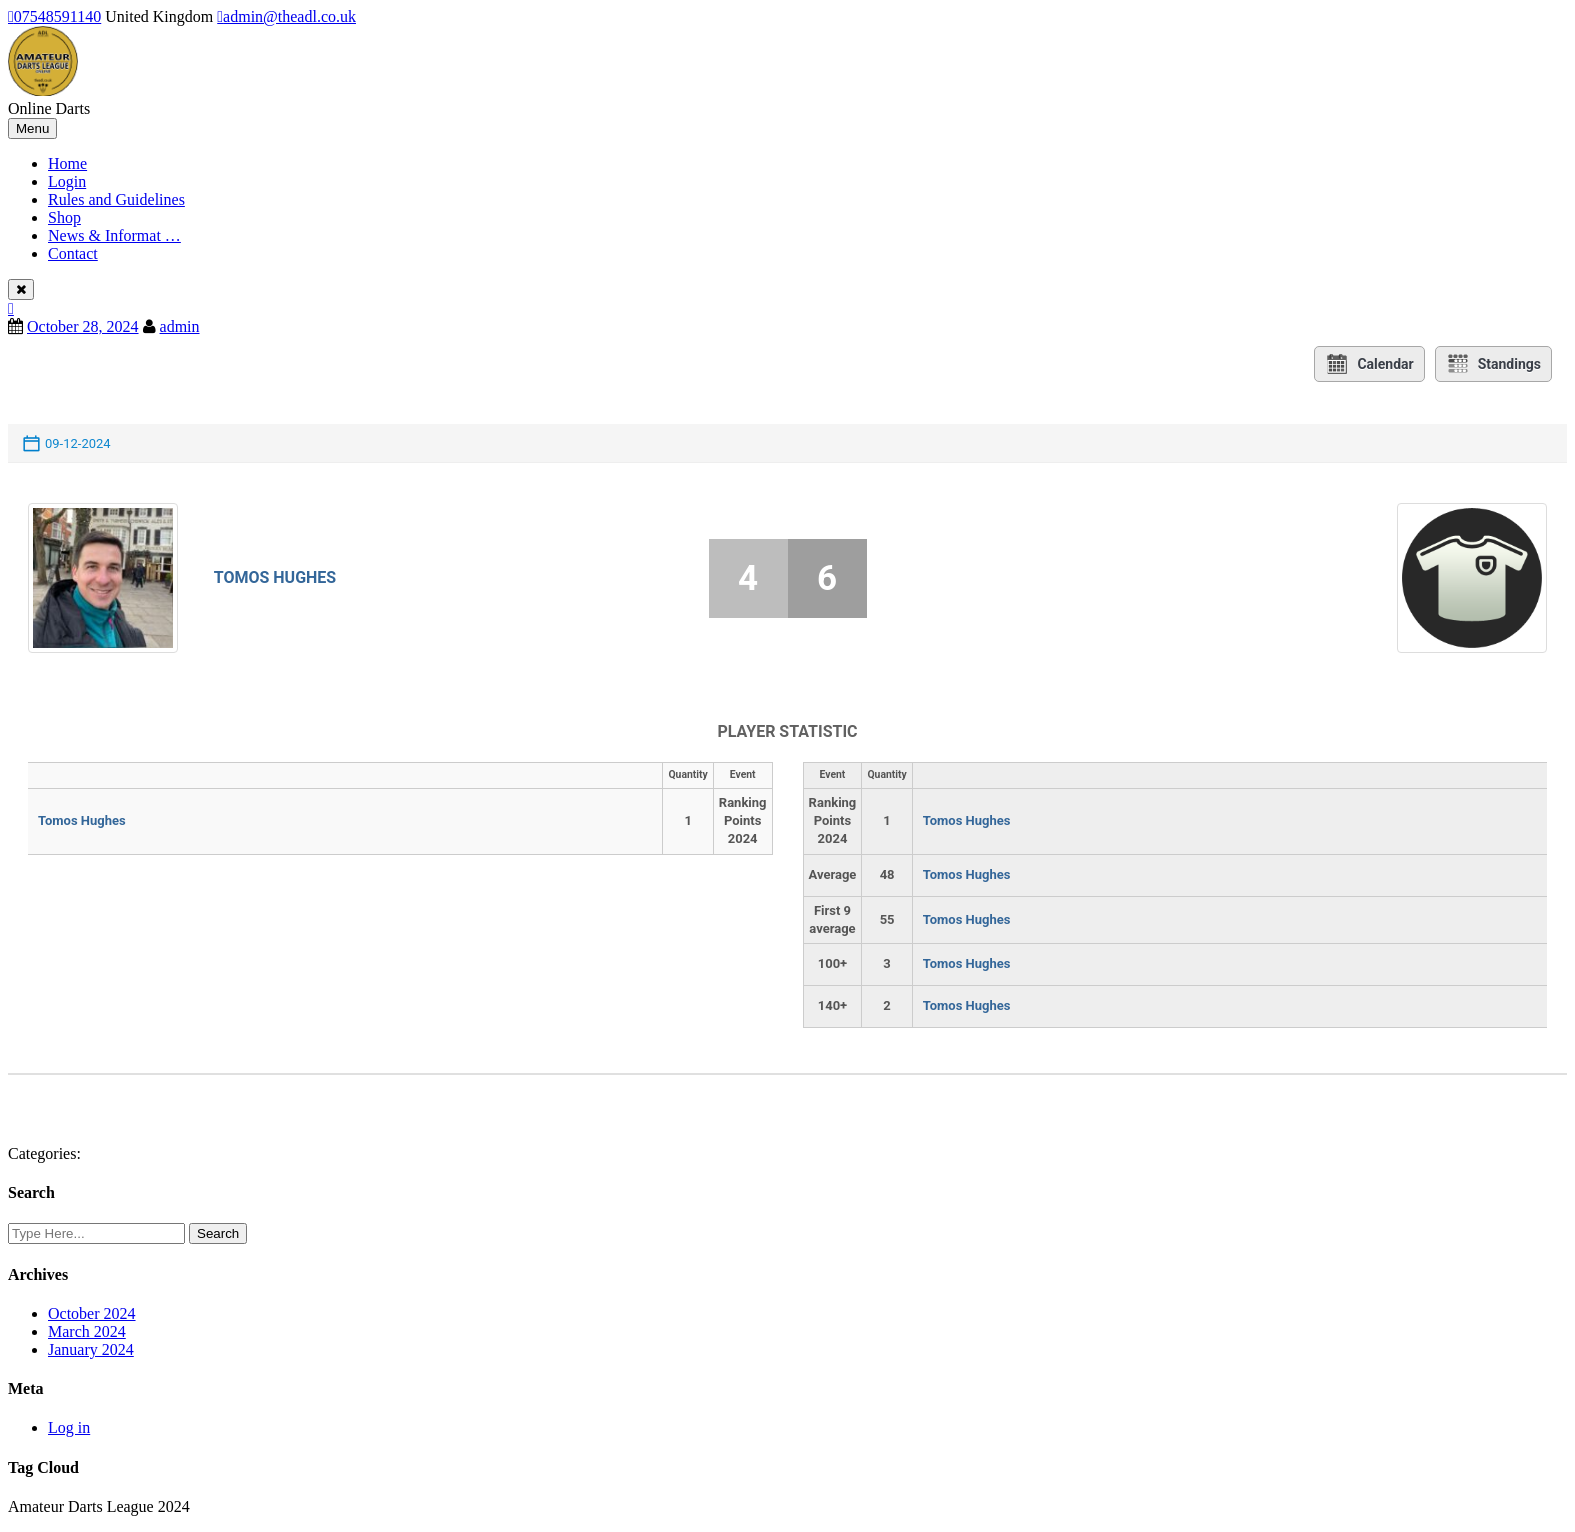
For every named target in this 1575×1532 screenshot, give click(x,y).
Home (67, 163)
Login (67, 181)
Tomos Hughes (275, 577)
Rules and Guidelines (116, 199)
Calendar (1369, 364)
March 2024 (87, 1331)
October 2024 (92, 1313)
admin (180, 326)
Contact (73, 253)
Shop (64, 217)
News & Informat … (114, 235)
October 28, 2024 (83, 326)
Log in (69, 1427)
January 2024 (91, 1349)
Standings (1493, 364)
